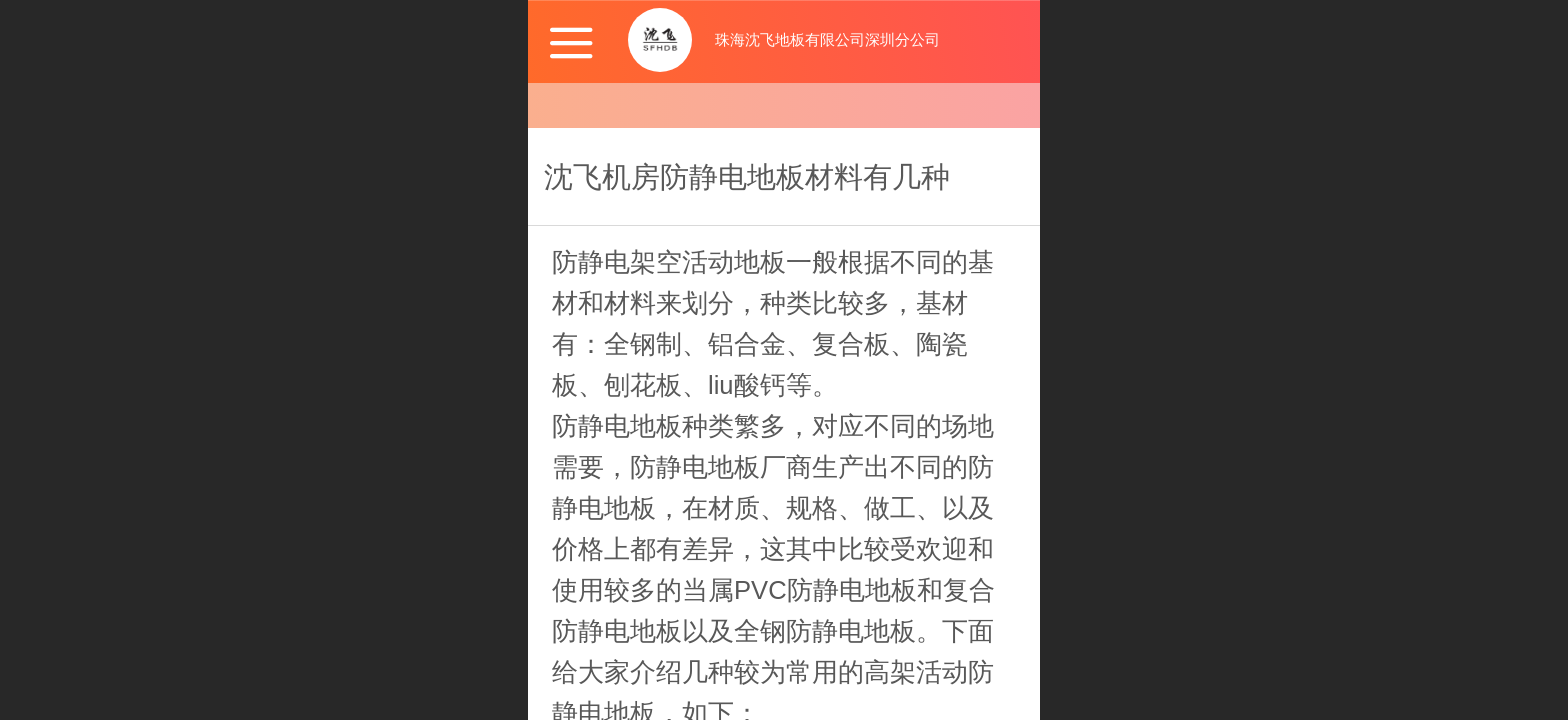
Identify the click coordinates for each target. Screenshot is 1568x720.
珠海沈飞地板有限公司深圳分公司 (827, 39)
